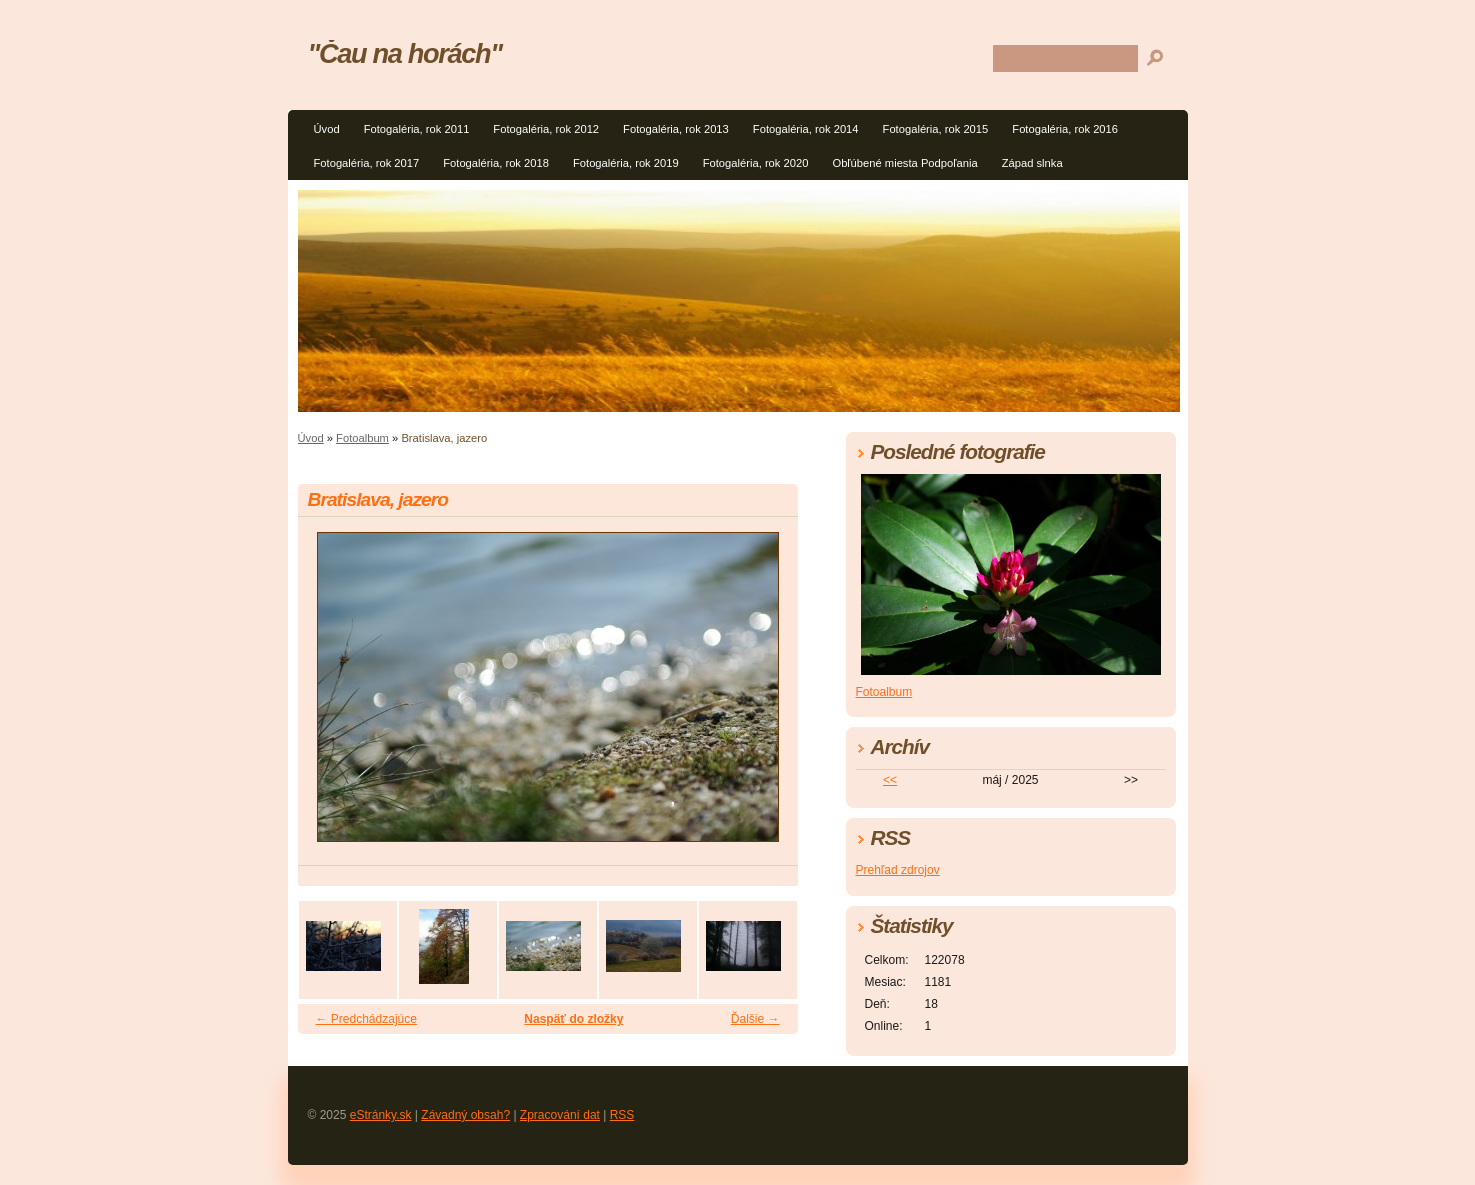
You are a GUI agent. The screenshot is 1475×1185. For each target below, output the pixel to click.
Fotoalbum (362, 438)
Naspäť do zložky (573, 1019)
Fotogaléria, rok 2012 (546, 129)
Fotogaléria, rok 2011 (417, 129)
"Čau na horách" (405, 53)
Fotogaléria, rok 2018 (496, 163)
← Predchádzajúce (366, 1019)
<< (890, 780)
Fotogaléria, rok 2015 (936, 129)
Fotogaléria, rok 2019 (626, 163)
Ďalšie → (755, 1019)
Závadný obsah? (465, 1115)
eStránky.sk (381, 1115)
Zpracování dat (560, 1115)
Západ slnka (1032, 163)
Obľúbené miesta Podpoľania (904, 163)
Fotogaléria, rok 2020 (756, 163)
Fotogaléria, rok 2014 (806, 129)
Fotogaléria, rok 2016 (1065, 129)
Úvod (327, 129)
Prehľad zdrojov (898, 870)
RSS (622, 1115)
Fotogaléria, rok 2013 (676, 129)
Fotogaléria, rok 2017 (367, 163)
